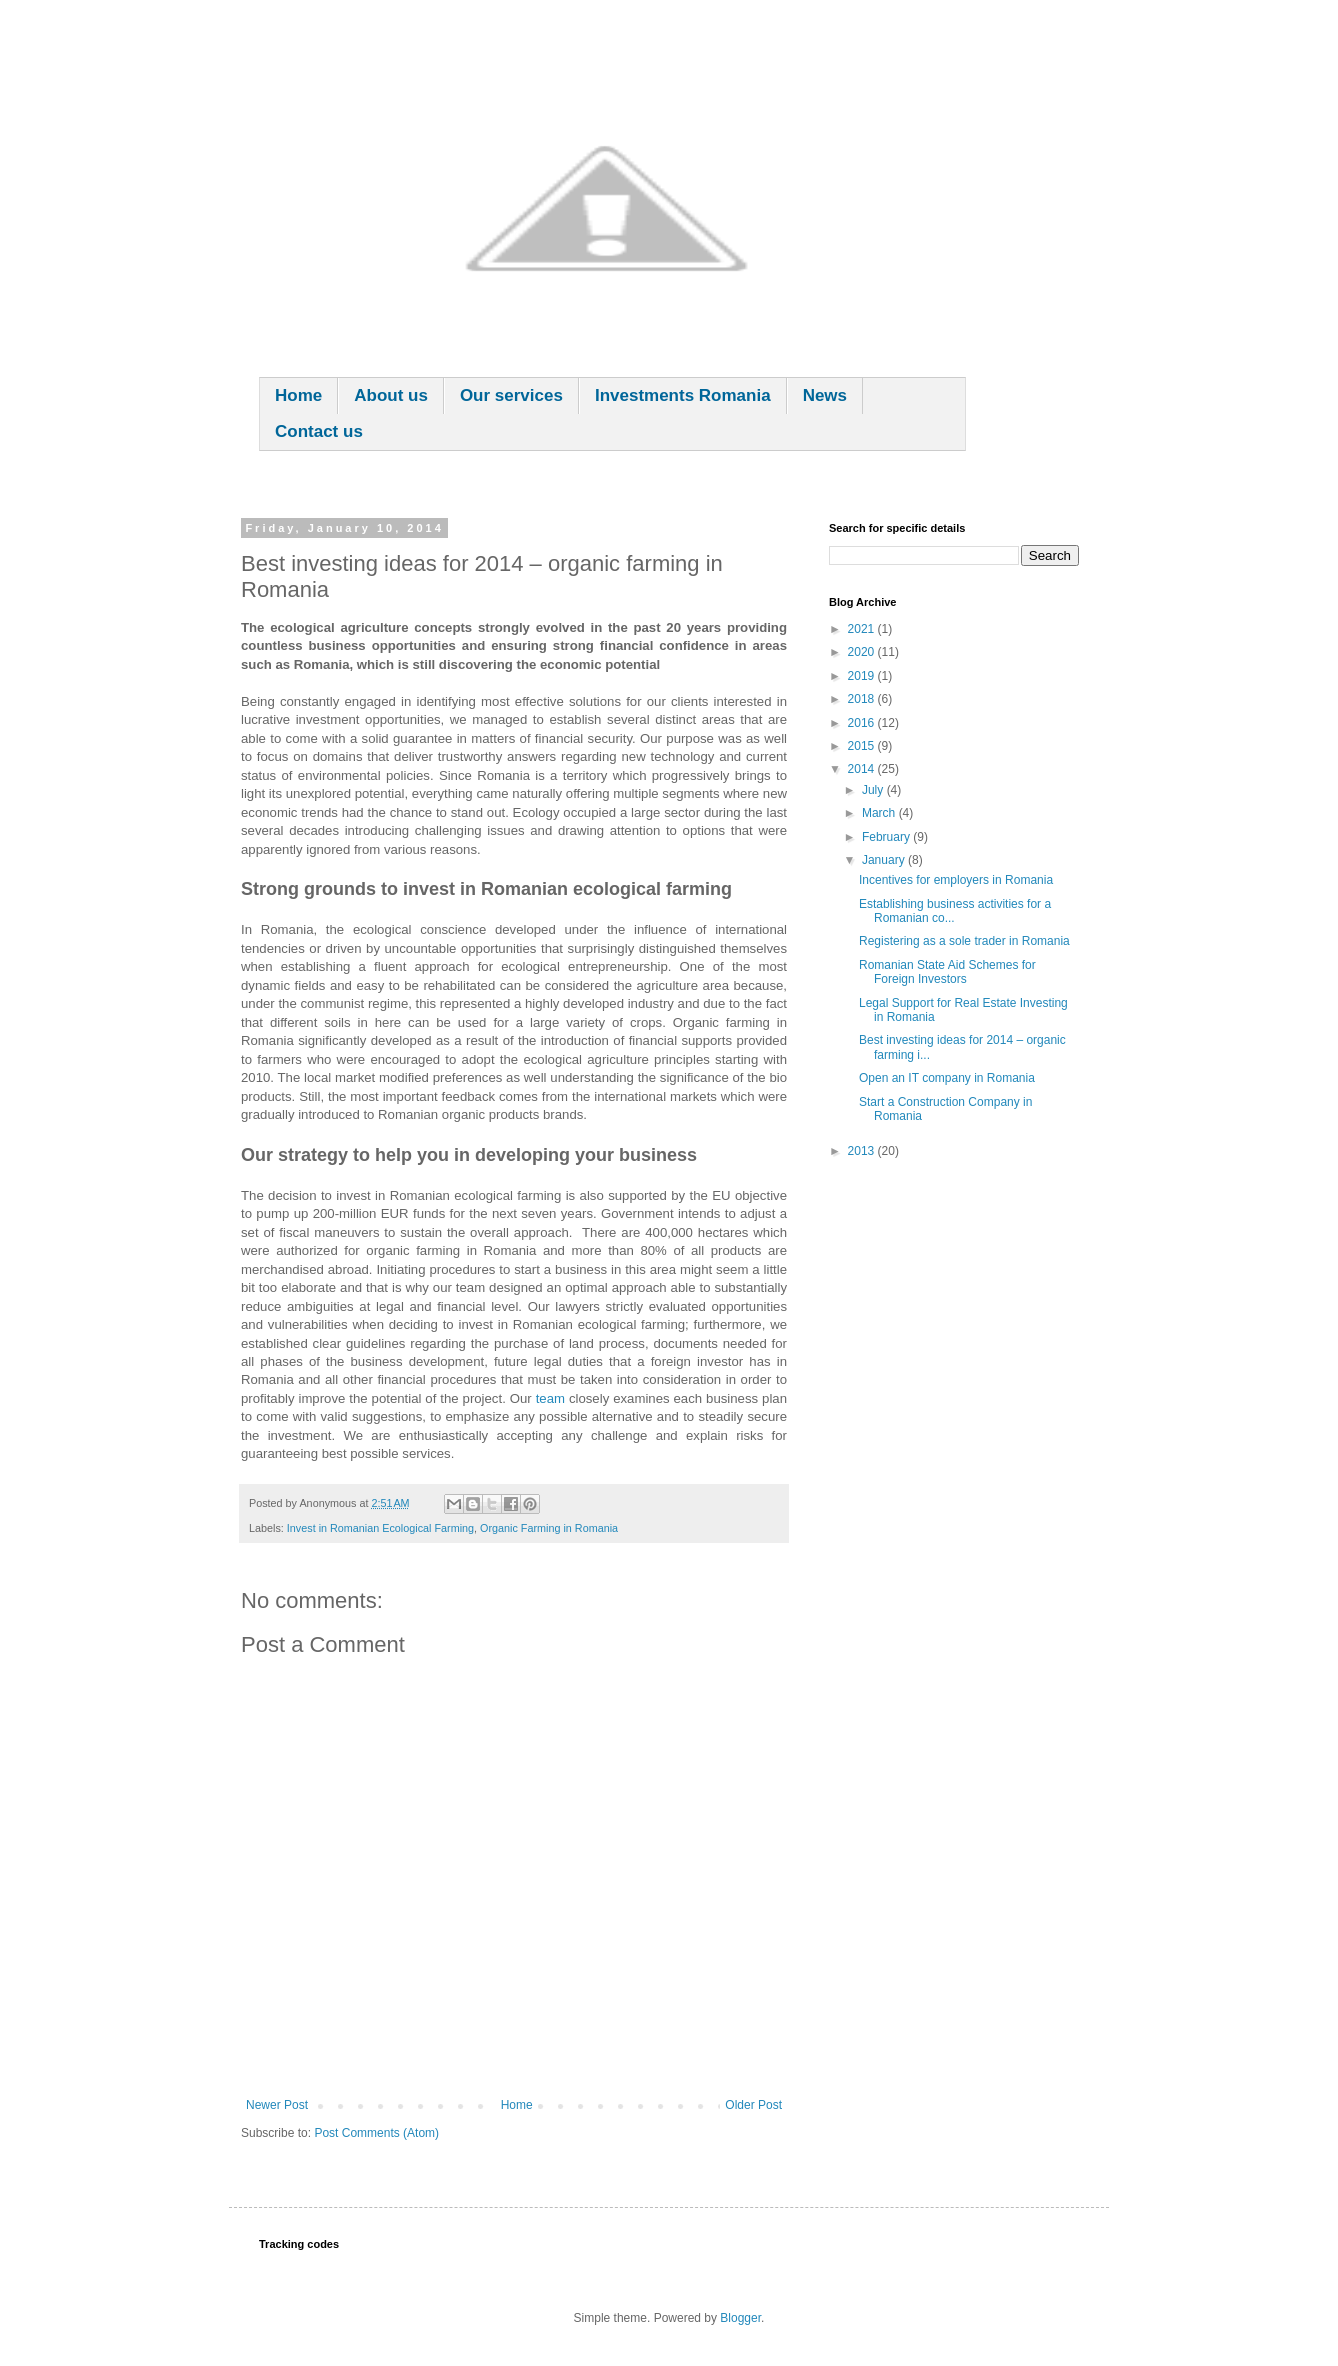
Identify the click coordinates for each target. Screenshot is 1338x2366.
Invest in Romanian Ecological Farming (380, 1528)
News (825, 395)
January (885, 860)
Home (298, 395)
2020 (863, 652)
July (874, 790)
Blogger (740, 2318)
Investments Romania (683, 395)
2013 (863, 1151)
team (550, 1398)
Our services (511, 395)
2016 (863, 723)
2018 (863, 699)
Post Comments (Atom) (376, 2133)
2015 (863, 746)
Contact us (319, 431)
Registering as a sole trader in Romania (964, 941)
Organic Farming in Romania (549, 1528)
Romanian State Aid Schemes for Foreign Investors (947, 972)
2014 (863, 769)
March (880, 813)
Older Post (753, 2105)
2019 (863, 676)
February (887, 837)
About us (391, 395)
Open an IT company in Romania (947, 1078)
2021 (863, 629)
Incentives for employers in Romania (956, 880)
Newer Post (277, 2105)
